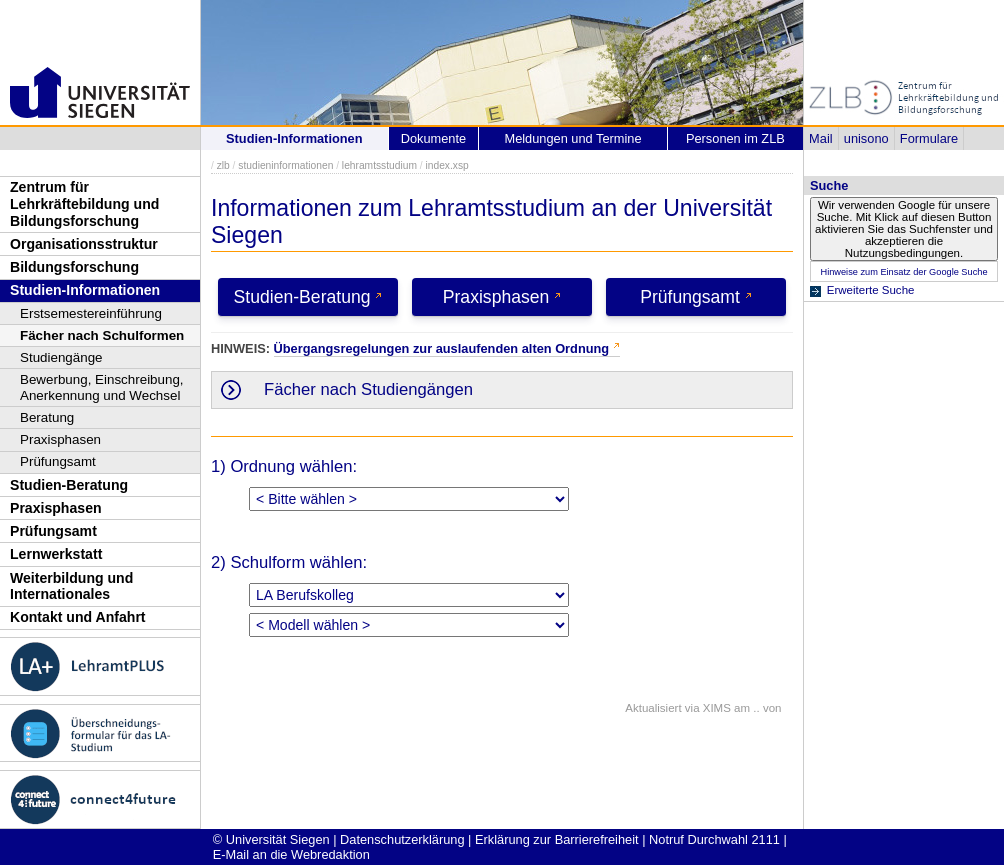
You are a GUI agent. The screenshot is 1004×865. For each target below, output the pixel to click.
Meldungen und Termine (572, 138)
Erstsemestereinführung (91, 313)
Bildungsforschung (74, 267)
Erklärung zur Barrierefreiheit (557, 839)
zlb (223, 165)
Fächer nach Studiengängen (368, 389)
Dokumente (433, 138)
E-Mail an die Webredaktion (291, 854)
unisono (866, 138)
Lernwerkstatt (56, 554)
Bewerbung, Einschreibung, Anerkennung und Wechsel (102, 387)
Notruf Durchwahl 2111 (714, 839)
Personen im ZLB (735, 138)
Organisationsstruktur (84, 244)
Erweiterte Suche (871, 290)
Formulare (929, 138)
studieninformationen (285, 165)
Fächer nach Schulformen (102, 335)
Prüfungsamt (58, 461)
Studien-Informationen (85, 290)
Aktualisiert (653, 708)
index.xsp (446, 165)
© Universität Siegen (271, 839)
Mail (820, 138)
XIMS (717, 708)
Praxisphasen (60, 439)
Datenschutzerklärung (402, 839)
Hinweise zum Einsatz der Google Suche (903, 272)
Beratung (47, 417)
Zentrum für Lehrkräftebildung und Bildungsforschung (84, 203)
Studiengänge (61, 357)
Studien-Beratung (69, 485)
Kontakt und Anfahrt (78, 617)
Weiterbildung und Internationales (71, 586)
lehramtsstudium (379, 165)
